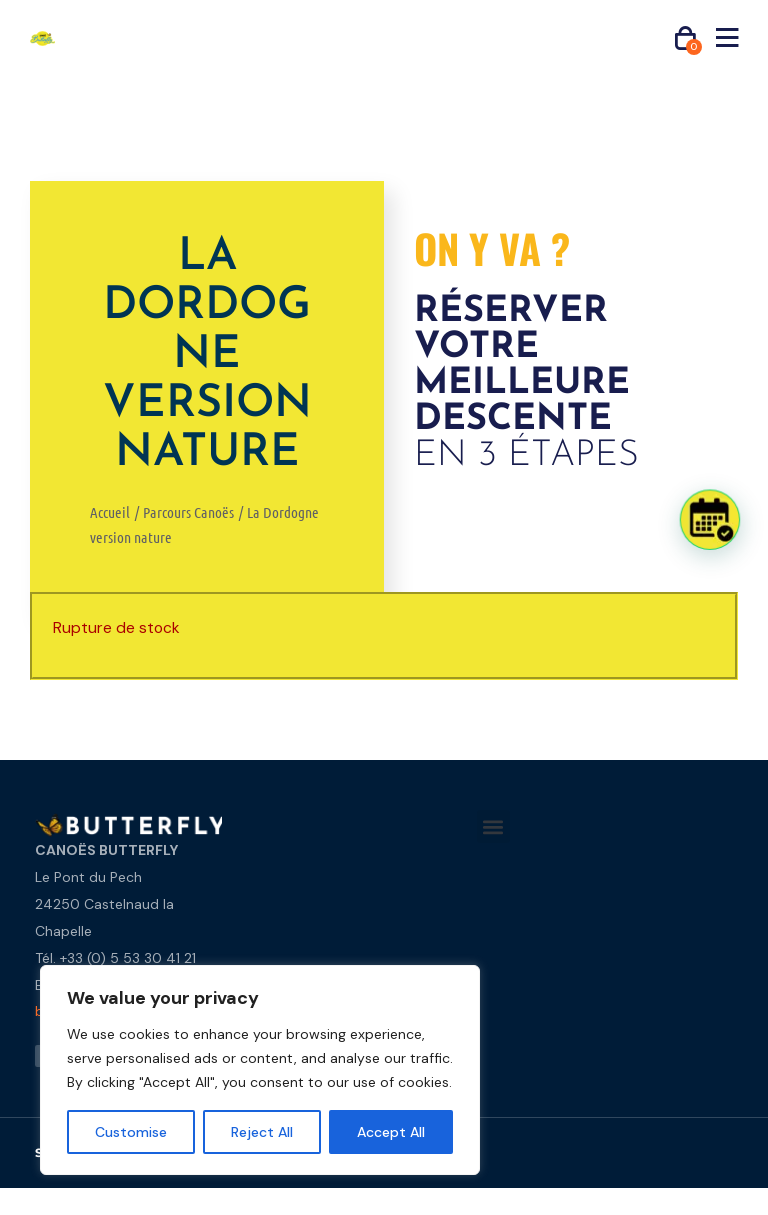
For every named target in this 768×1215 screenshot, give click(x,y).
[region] (260, 1070)
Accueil (110, 512)
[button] (493, 826)
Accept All (391, 1132)
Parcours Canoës (188, 512)
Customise (131, 1132)
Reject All (262, 1132)
